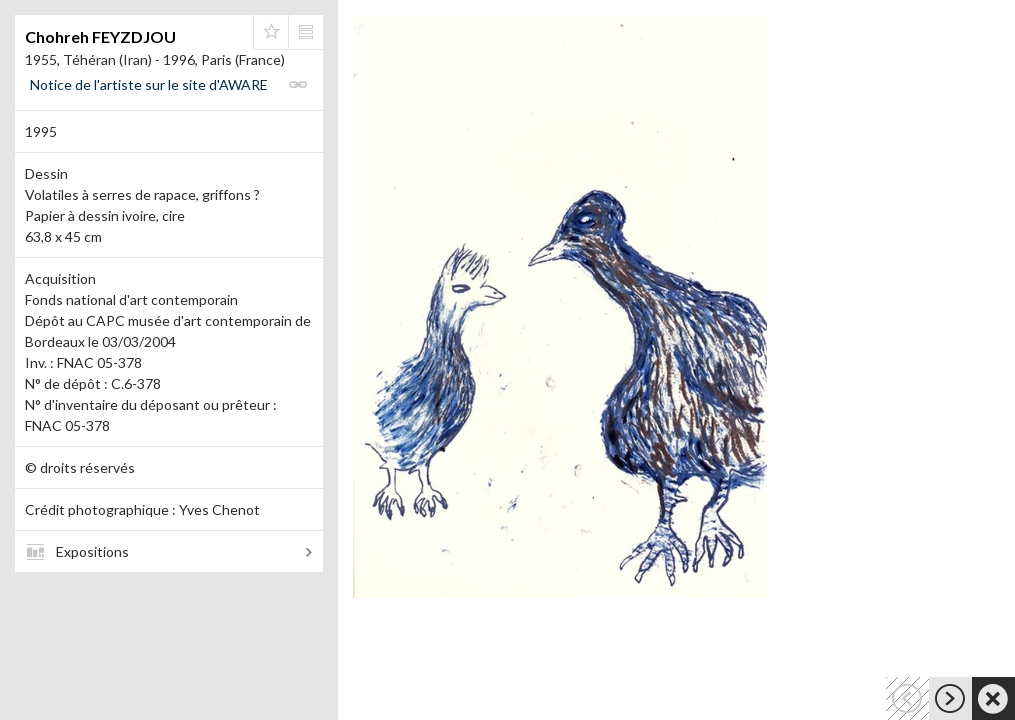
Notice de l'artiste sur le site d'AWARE (149, 84)
